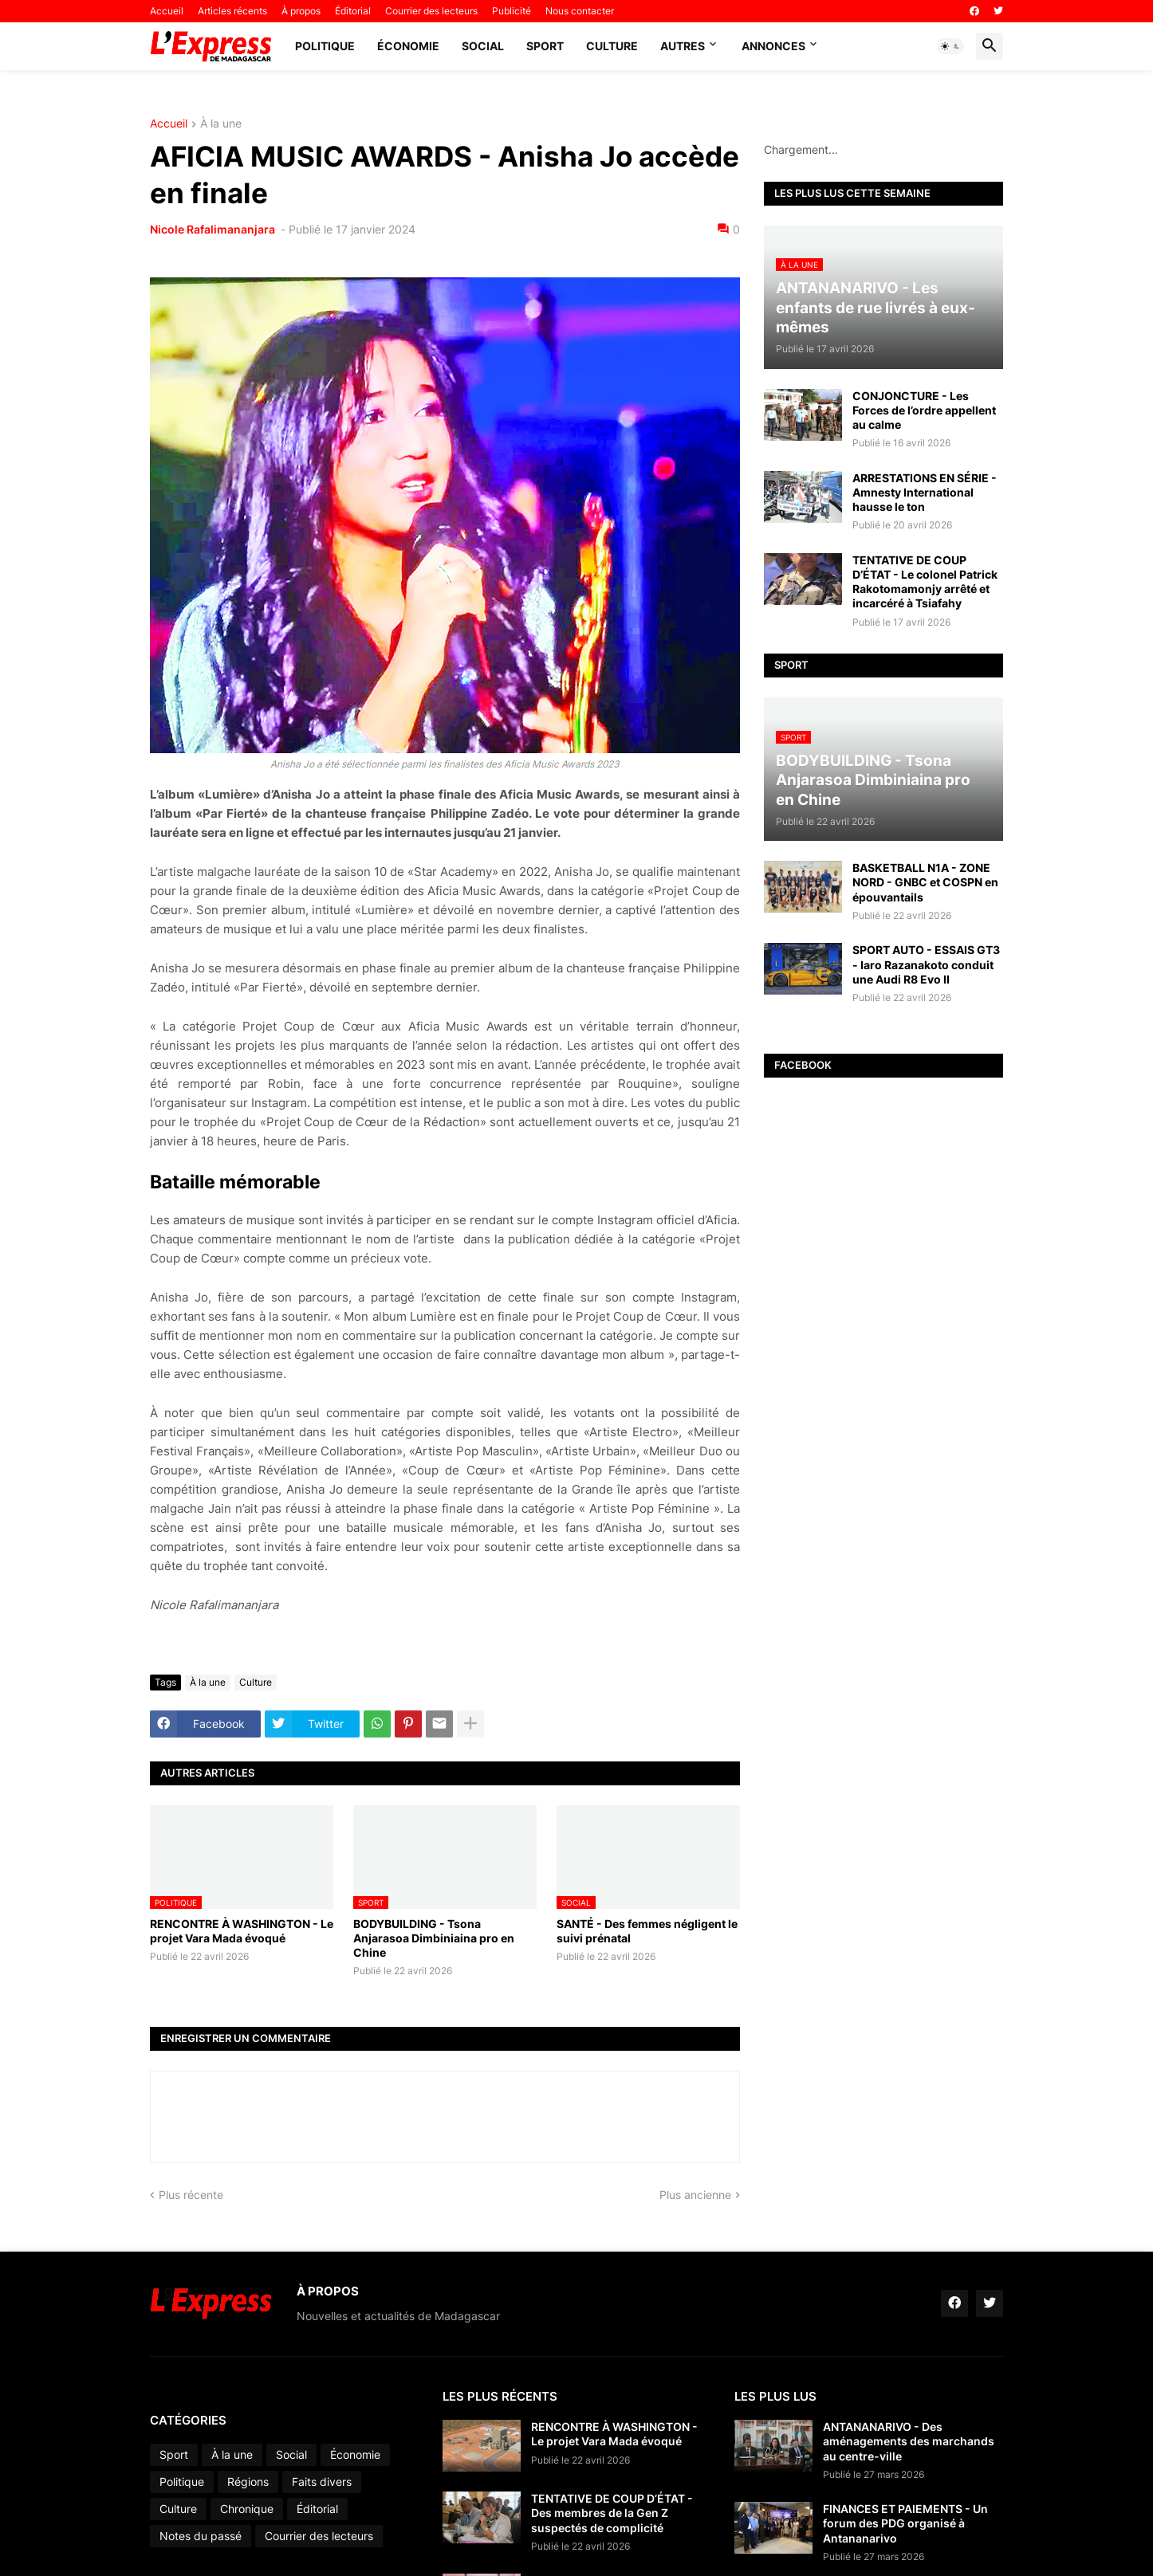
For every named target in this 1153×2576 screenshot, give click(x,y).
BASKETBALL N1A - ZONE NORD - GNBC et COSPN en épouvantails (925, 882)
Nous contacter (579, 11)
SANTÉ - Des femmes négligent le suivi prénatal (647, 1931)
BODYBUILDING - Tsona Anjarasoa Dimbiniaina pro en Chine (433, 1938)
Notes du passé (200, 2536)
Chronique (246, 2508)
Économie (408, 46)
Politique (325, 46)
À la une (221, 124)
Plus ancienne (695, 2194)
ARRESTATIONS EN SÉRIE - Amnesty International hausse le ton (924, 492)
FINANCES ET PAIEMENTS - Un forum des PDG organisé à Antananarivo (905, 2523)
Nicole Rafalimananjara (213, 229)
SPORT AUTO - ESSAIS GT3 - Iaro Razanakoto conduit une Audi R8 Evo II (926, 964)
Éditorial (353, 11)
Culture (612, 46)
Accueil (166, 11)
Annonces (773, 46)
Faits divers (322, 2481)
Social (483, 46)
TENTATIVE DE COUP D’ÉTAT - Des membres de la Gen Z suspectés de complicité (612, 2513)
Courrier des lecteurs (431, 11)
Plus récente (191, 2194)
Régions (248, 2481)
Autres (682, 46)
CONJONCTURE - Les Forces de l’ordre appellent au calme (924, 410)
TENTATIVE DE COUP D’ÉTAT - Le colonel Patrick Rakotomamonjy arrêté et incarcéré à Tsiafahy (925, 582)
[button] (950, 46)
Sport (545, 46)
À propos (301, 11)
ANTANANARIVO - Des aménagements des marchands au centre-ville (908, 2441)
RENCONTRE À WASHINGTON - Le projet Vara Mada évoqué (241, 1931)
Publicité (511, 11)
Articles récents (232, 11)
